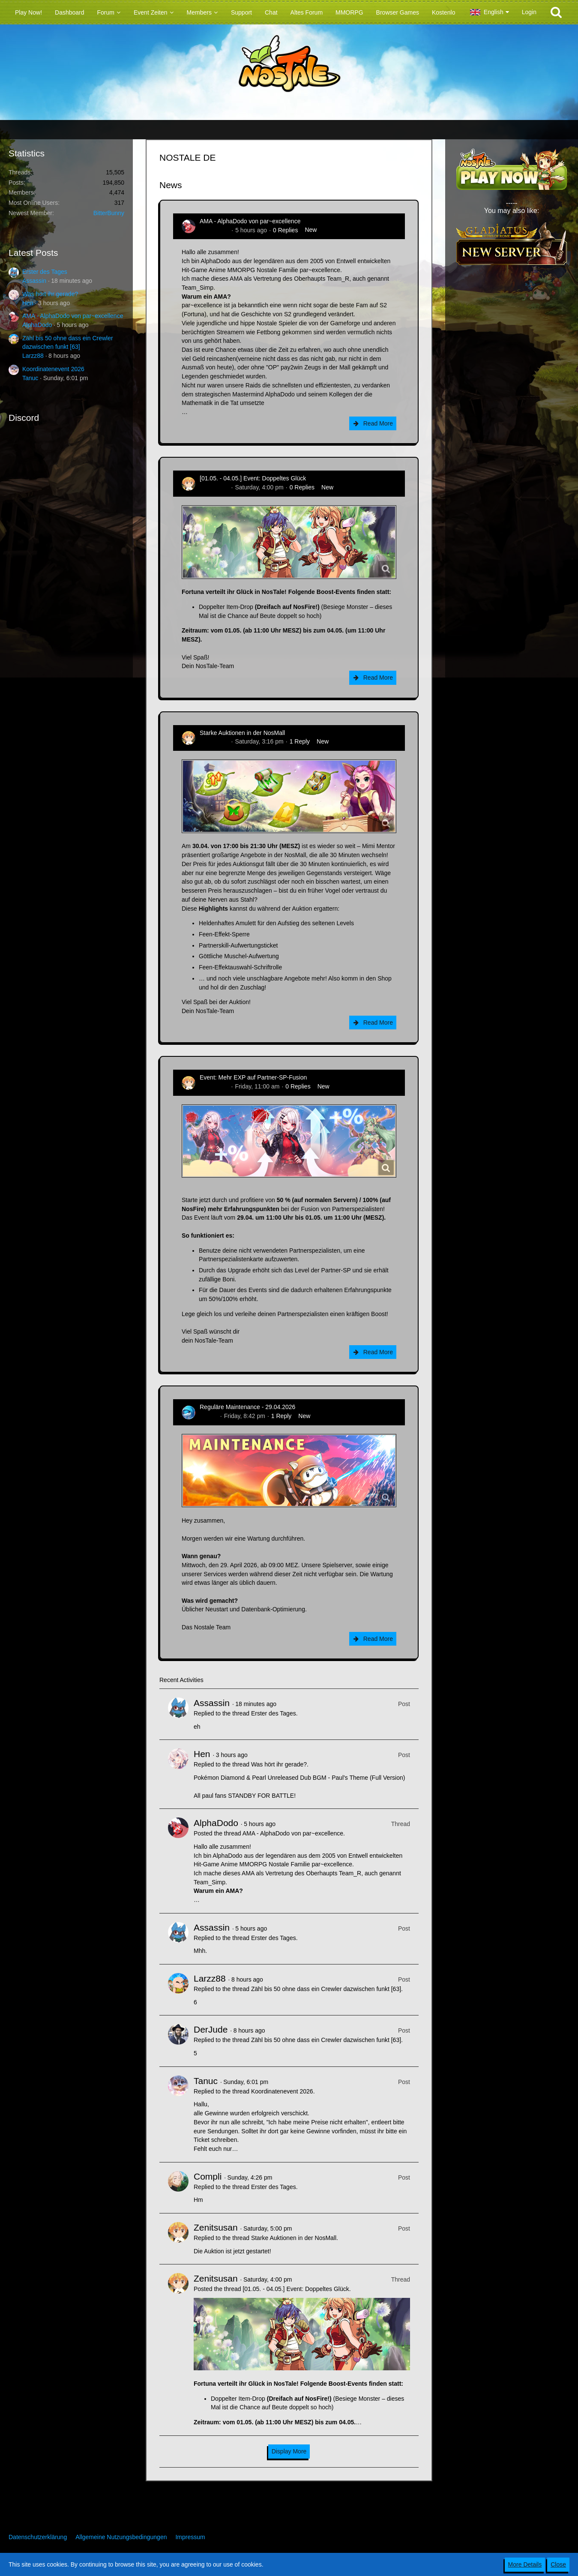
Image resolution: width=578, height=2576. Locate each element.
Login (529, 12)
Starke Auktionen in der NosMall (242, 732)
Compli (208, 2176)
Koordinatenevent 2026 (53, 369)
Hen (27, 303)
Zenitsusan (214, 487)
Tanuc (30, 378)
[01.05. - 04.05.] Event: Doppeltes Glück (253, 478)
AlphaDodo (37, 324)
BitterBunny (108, 213)
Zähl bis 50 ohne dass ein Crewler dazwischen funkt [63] (326, 1988)
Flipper (209, 1415)
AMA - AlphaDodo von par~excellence (72, 315)
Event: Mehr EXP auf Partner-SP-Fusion (253, 1077)
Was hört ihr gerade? (50, 294)
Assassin (34, 280)
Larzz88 (33, 355)
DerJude (211, 2029)
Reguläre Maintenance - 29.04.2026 (247, 1406)
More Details (525, 2564)
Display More (289, 2451)
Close (558, 2564)
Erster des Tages (44, 271)
